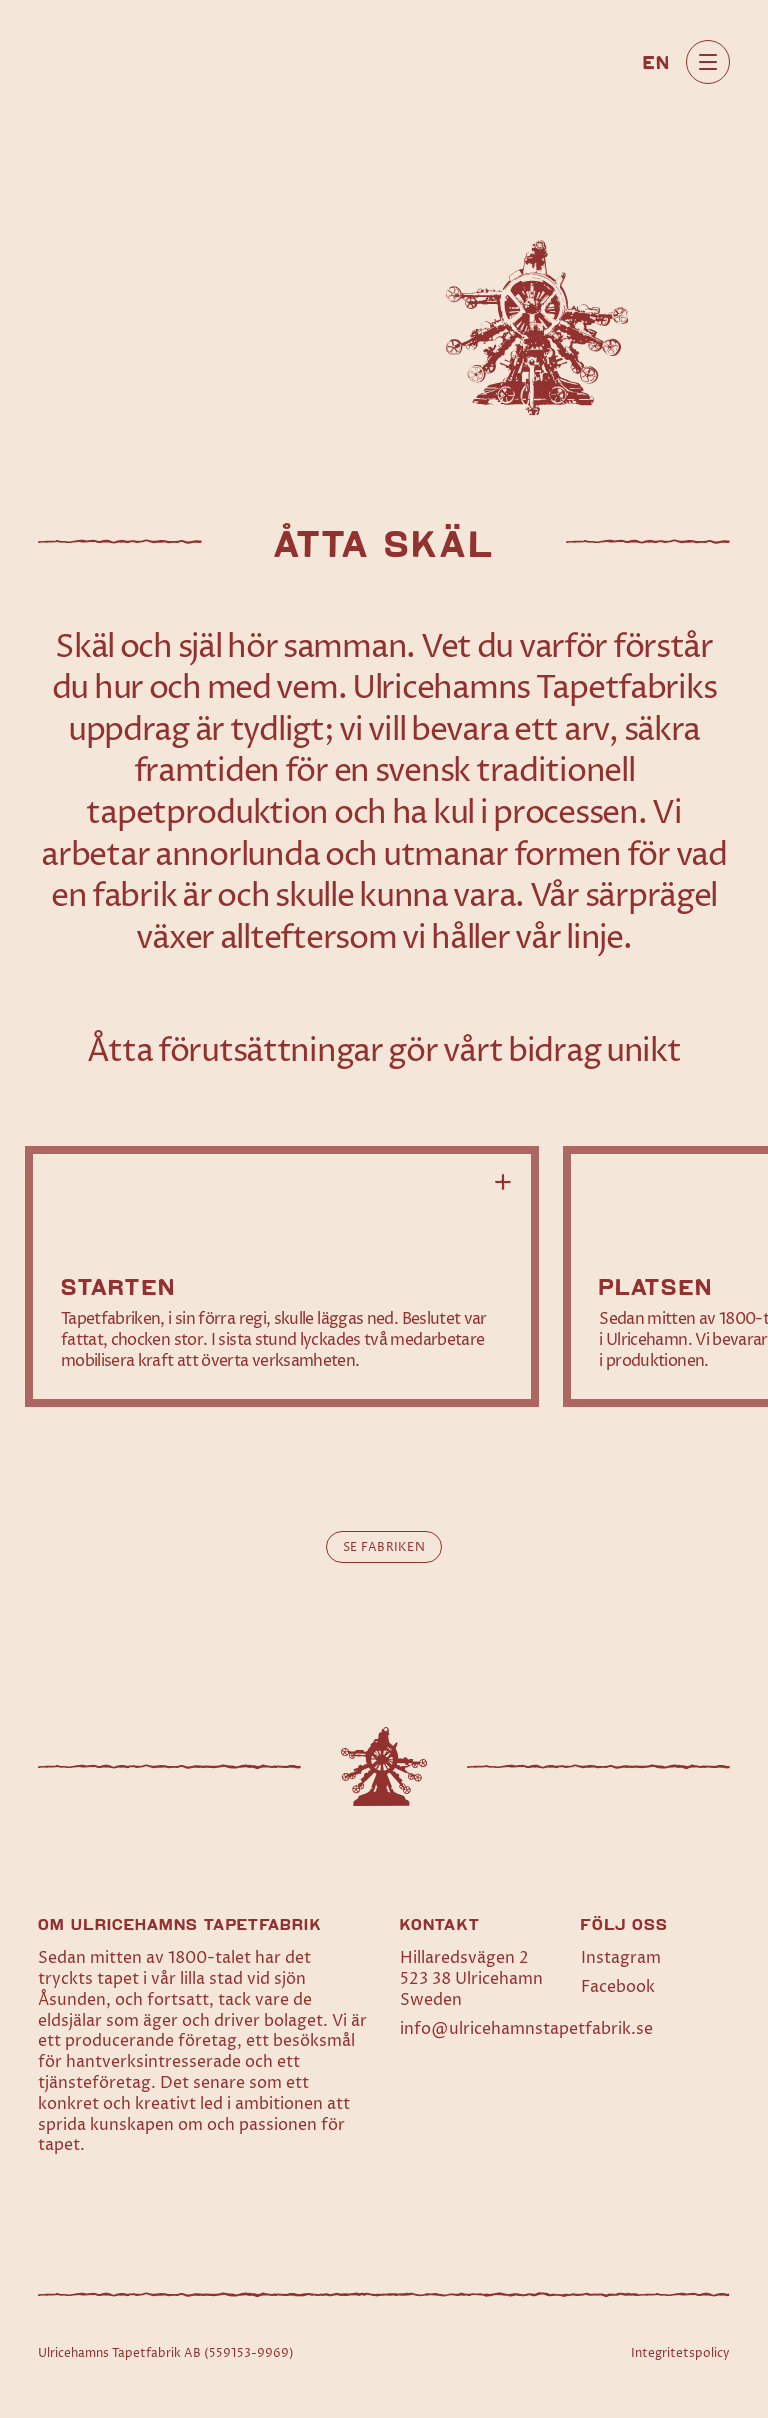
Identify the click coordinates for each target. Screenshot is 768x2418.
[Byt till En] (656, 61)
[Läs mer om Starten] (282, 1276)
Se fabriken (384, 1547)
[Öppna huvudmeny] (708, 62)
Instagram (621, 1958)
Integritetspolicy (680, 2353)
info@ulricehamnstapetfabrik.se (526, 2029)
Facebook (618, 1987)
